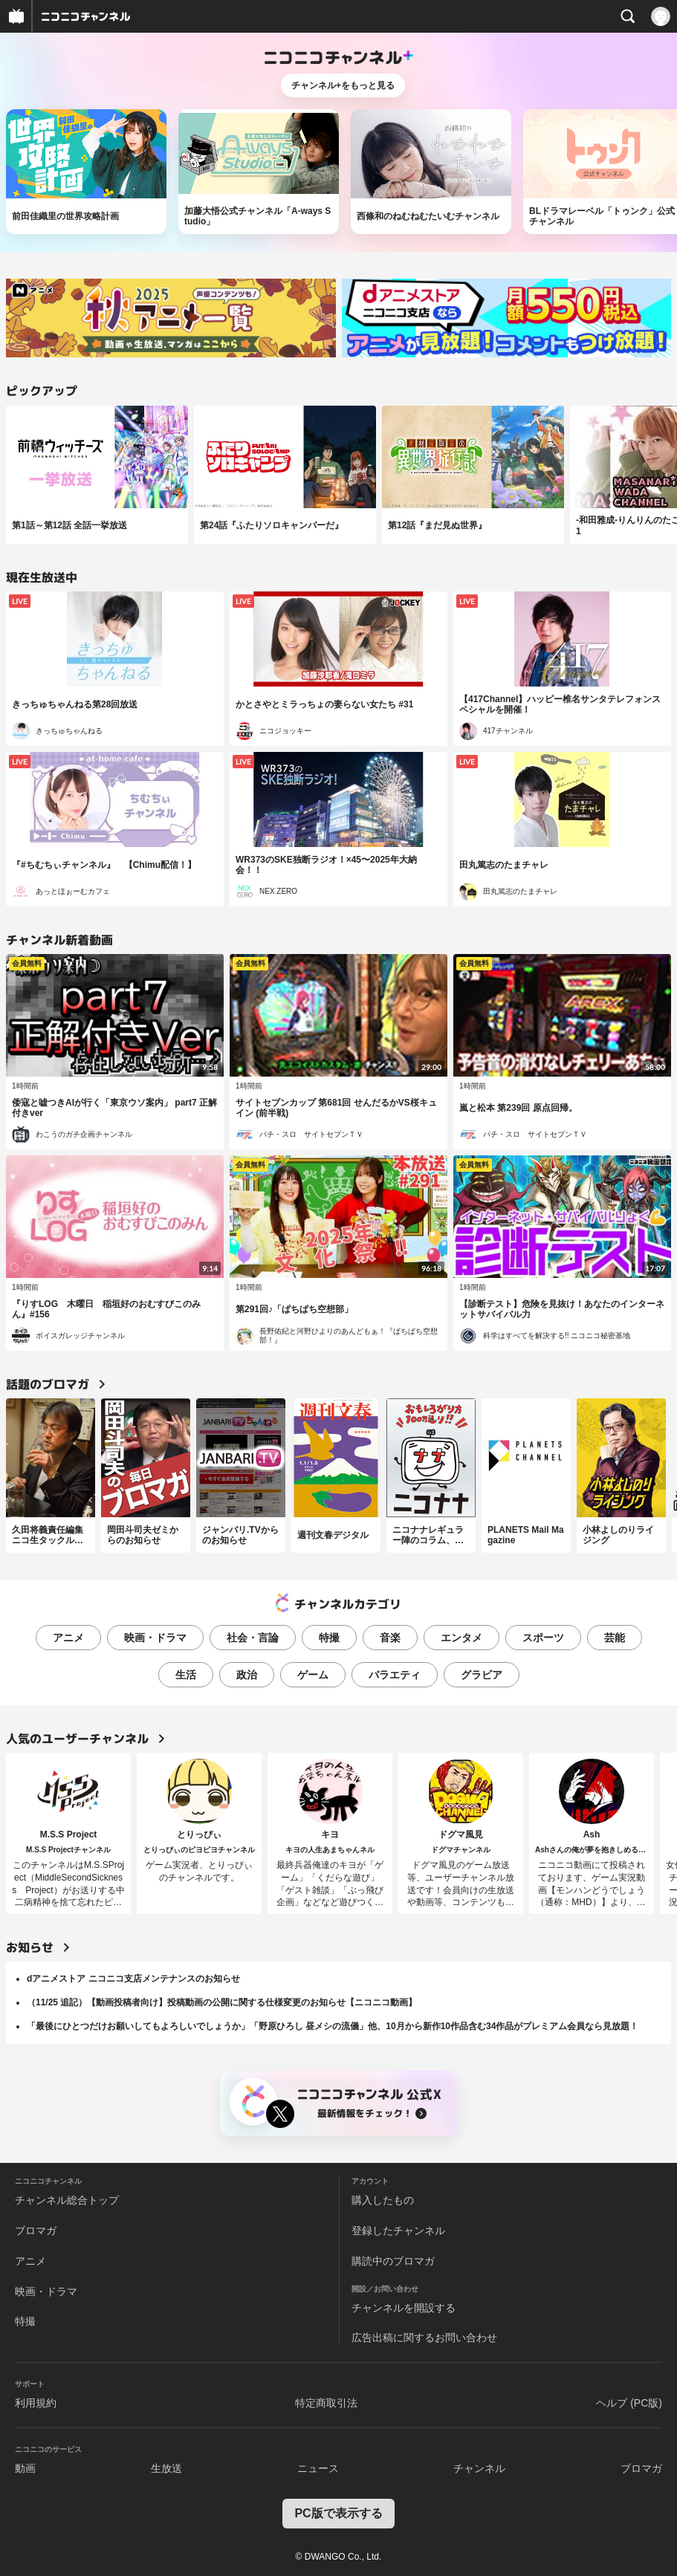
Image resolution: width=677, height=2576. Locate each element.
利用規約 (35, 2403)
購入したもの (383, 2200)
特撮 (329, 1638)
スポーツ (543, 1638)
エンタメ (461, 1638)
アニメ (68, 1638)
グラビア (481, 1675)
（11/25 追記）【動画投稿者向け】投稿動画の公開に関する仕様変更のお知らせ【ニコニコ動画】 (222, 2002)
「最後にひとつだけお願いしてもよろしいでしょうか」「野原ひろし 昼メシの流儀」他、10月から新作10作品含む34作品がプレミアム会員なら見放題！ (332, 2026)
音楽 (390, 1638)
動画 (25, 2468)
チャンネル (479, 2468)
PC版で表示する (338, 2513)
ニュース (318, 2468)
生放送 (166, 2468)
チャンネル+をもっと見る (343, 85)
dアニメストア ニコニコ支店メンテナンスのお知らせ (133, 1978)
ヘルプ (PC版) (629, 2403)
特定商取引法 (326, 2403)
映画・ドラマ (155, 1638)
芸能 (614, 1638)
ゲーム (312, 1675)
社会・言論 (253, 1638)
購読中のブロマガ (393, 2261)
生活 (185, 1675)
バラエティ (395, 1675)
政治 (246, 1675)
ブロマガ (35, 2230)
